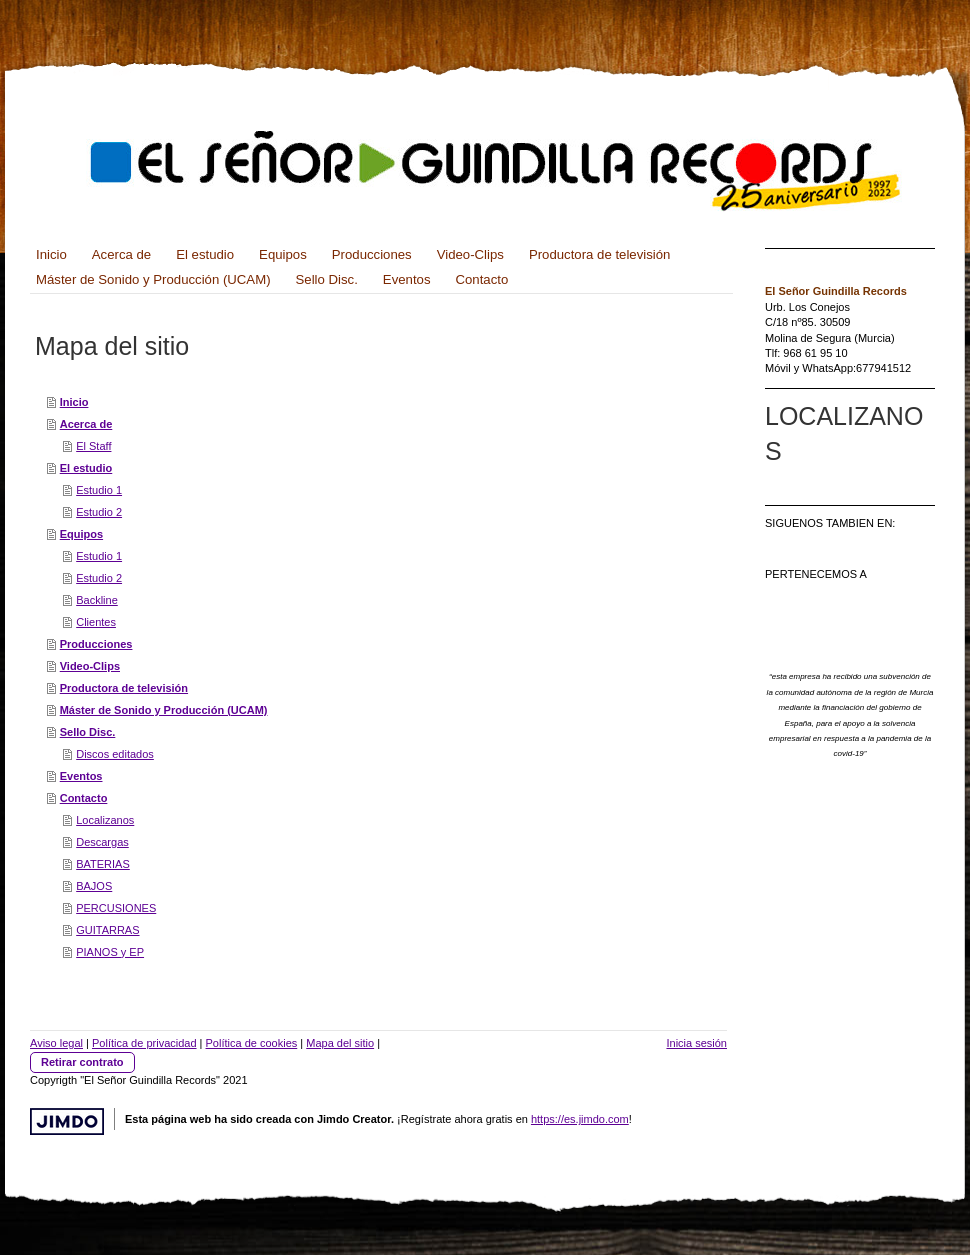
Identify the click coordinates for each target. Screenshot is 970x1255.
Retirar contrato (82, 1062)
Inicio (74, 402)
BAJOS (94, 886)
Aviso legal (56, 1043)
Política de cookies (252, 1043)
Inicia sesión (696, 1043)
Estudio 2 (99, 512)
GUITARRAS (107, 930)
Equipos (81, 534)
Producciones (96, 644)
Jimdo (67, 1121)
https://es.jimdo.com (580, 1119)
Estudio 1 (99, 490)
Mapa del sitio (340, 1043)
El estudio (86, 468)
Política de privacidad (144, 1043)
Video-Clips (90, 666)
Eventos (81, 776)
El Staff (93, 446)
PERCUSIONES (116, 908)
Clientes (96, 622)
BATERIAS (103, 864)
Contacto (84, 798)
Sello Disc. (88, 732)
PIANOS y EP (110, 952)
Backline (97, 600)
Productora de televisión (124, 688)
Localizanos (105, 820)
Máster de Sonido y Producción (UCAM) (164, 710)
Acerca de (86, 424)
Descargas (102, 842)
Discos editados (115, 754)
